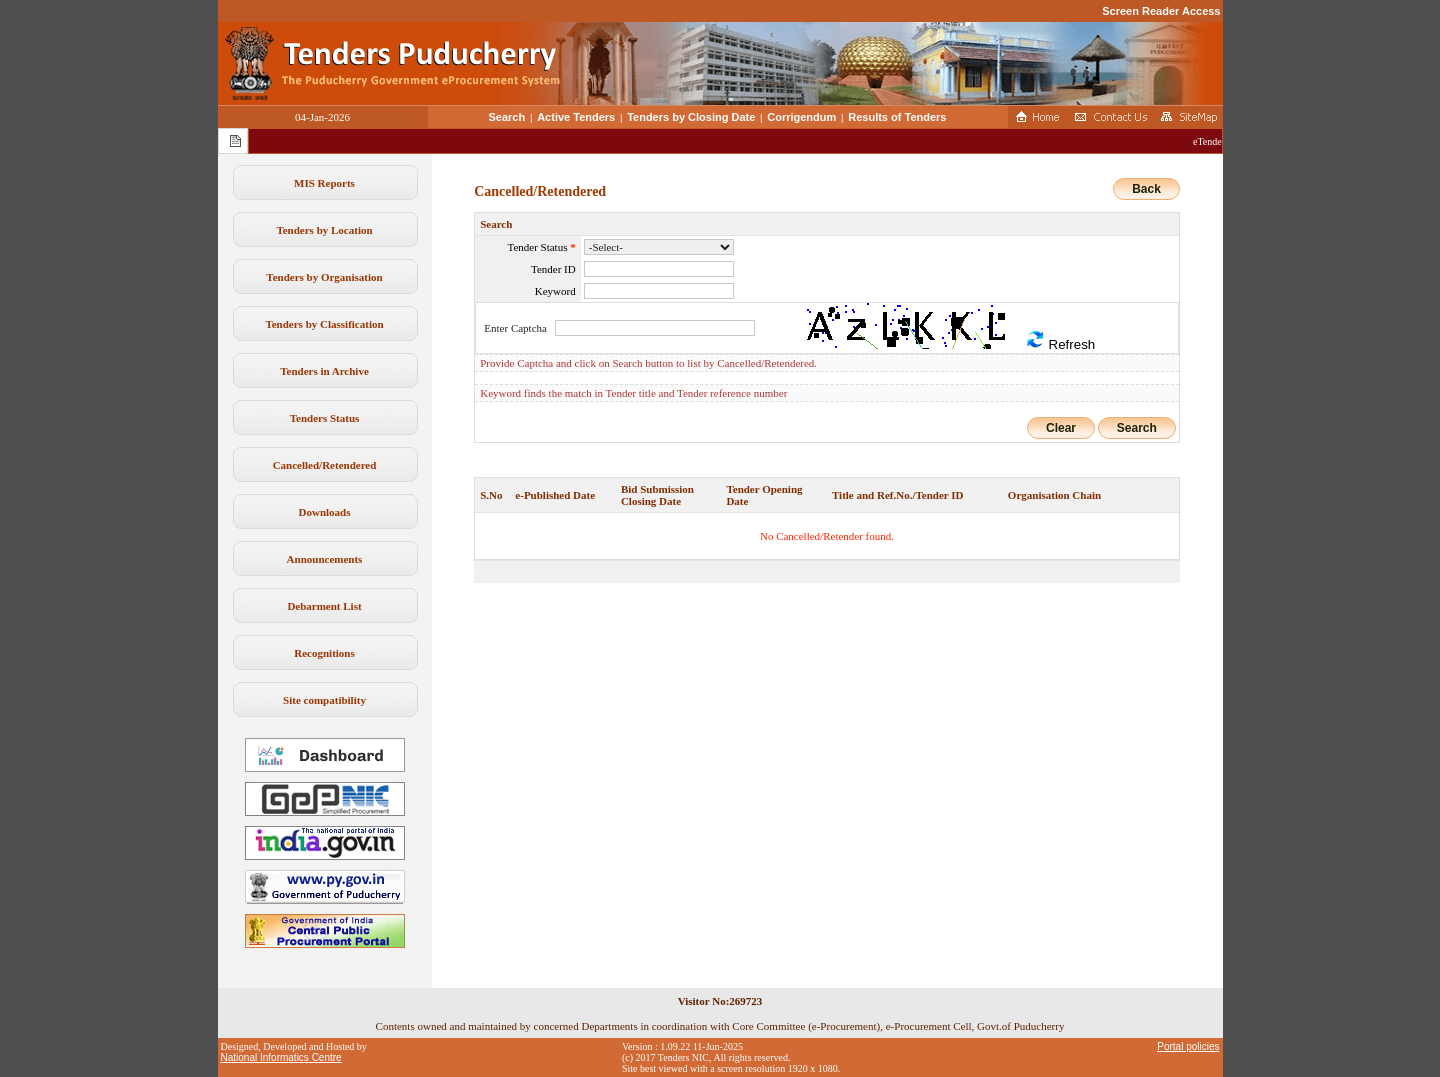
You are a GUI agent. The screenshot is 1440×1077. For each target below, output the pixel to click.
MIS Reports (324, 183)
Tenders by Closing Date (691, 117)
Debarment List (324, 606)
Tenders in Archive (324, 371)
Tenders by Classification (324, 324)
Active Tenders (576, 117)
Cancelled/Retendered (325, 465)
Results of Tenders (897, 117)
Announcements (325, 559)
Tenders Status (325, 418)
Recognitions (324, 653)
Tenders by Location (324, 230)
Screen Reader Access (1161, 11)
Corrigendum (801, 117)
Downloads (325, 512)
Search (507, 117)
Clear (1061, 428)
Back (1146, 189)
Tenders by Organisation (324, 277)
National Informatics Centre (281, 1057)
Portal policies (1188, 1046)
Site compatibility (324, 700)
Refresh (1060, 340)
